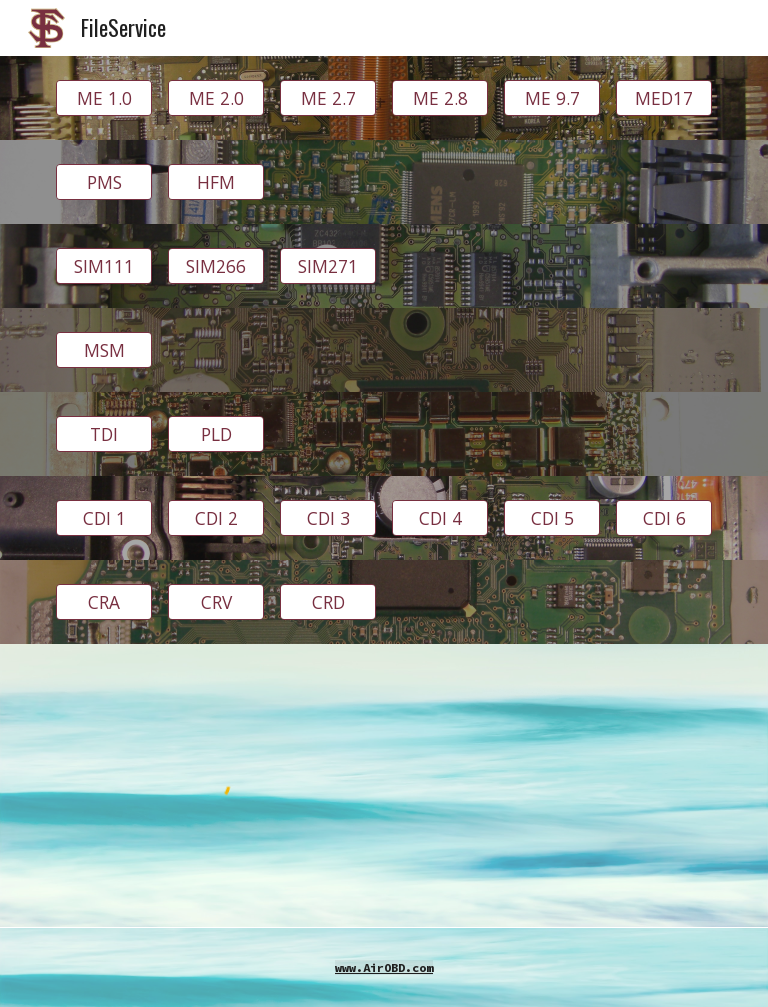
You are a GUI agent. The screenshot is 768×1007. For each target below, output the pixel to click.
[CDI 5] (551, 518)
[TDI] (103, 434)
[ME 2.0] (215, 98)
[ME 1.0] (103, 98)
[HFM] (215, 182)
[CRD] (327, 602)
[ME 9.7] (551, 98)
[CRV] (215, 602)
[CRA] (103, 602)
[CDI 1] (103, 518)
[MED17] (663, 98)
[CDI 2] (215, 518)
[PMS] (103, 182)
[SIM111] (103, 266)
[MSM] (103, 350)
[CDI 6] (663, 518)
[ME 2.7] (327, 98)
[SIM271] (327, 266)
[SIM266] (215, 266)
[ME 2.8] (439, 98)
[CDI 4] (439, 518)
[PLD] (215, 434)
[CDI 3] (327, 518)
